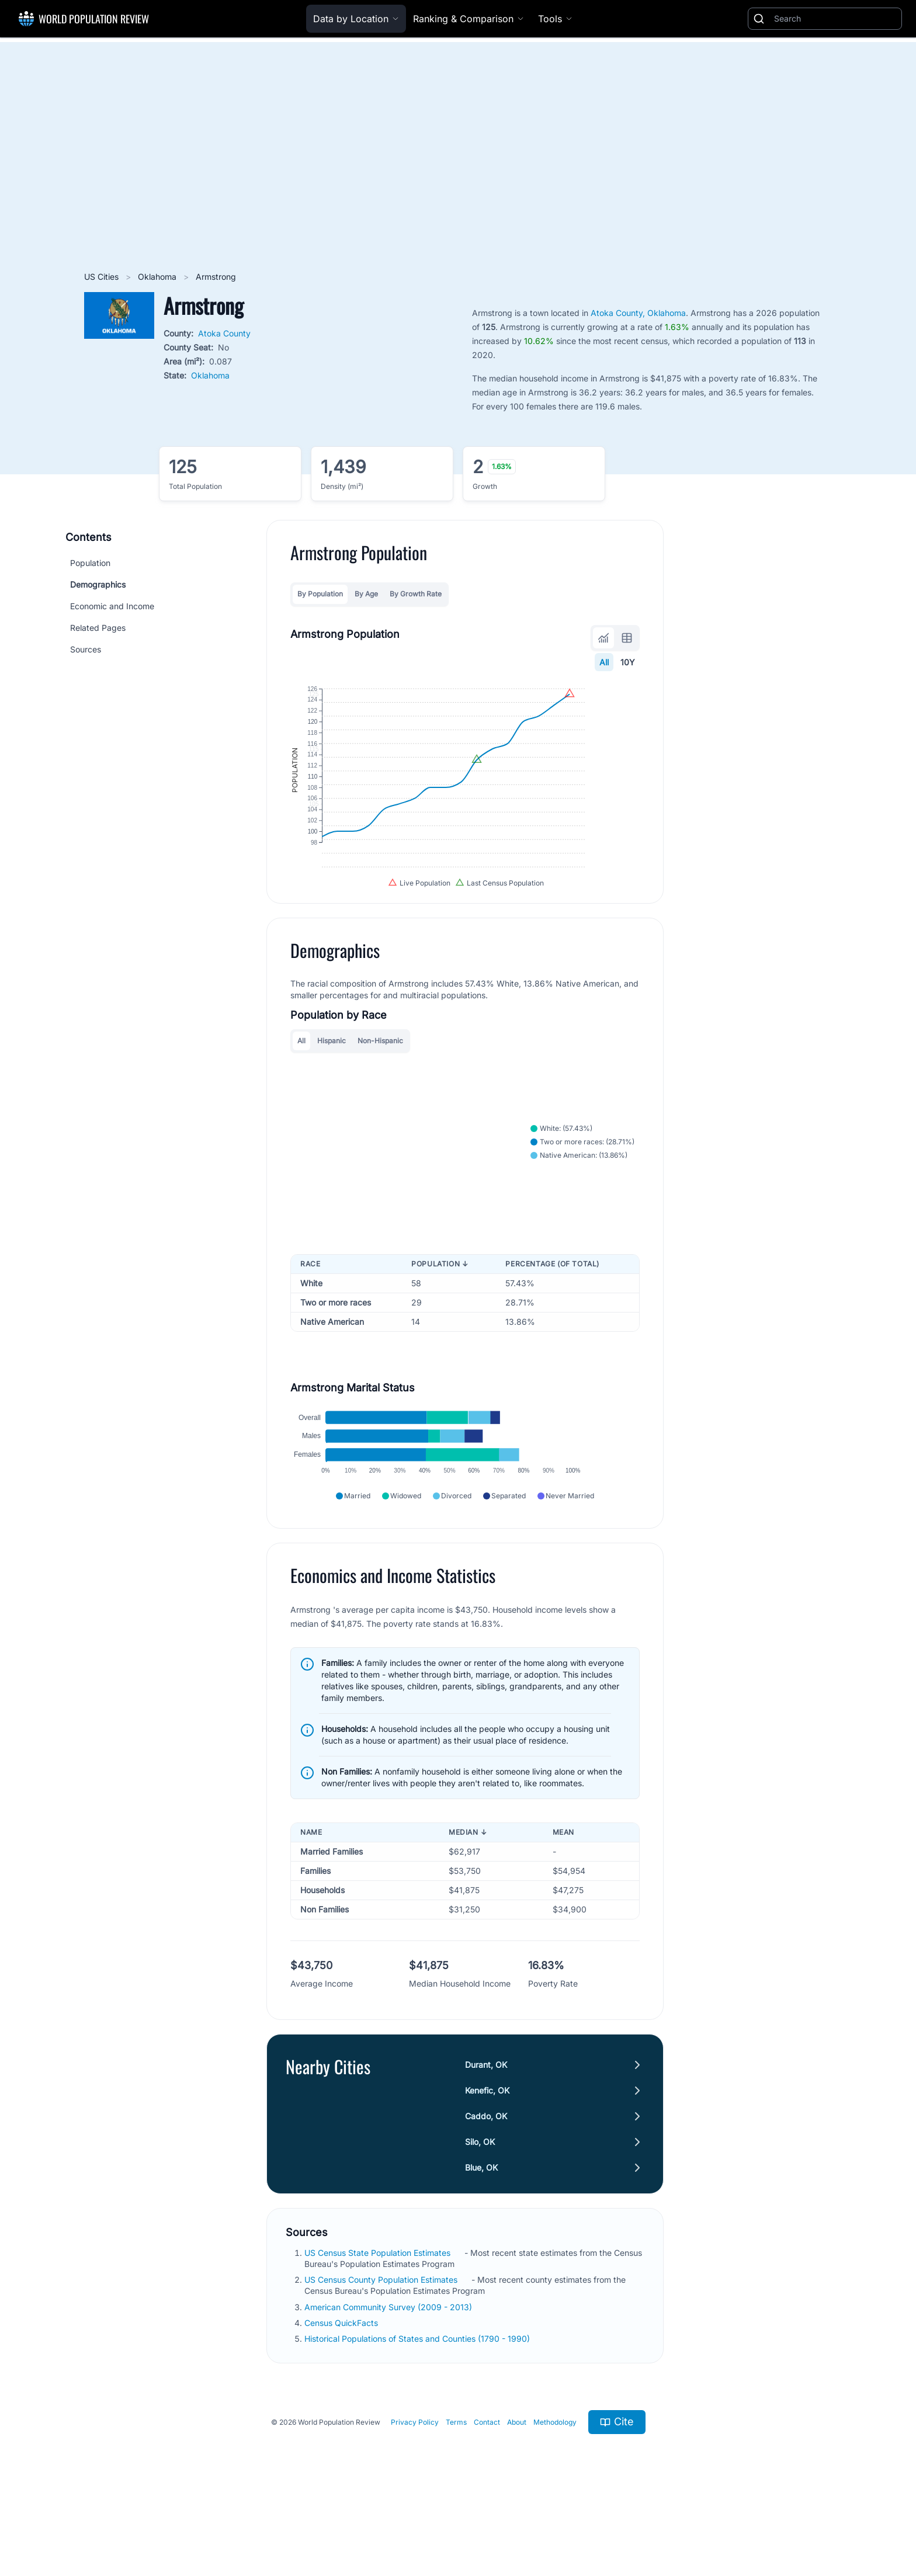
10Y (627, 662)
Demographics (98, 584)
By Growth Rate (416, 593)
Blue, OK (481, 2235)
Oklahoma (158, 277)
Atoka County (224, 333)
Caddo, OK (486, 2183)
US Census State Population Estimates (378, 2320)
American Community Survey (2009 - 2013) (389, 2374)
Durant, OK (486, 2132)
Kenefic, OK (487, 2157)
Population (90, 563)
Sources (85, 649)
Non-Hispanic (380, 1078)
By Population (320, 593)
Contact (487, 2489)
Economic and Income (112, 606)
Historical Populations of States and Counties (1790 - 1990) (418, 2406)
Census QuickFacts (342, 2390)
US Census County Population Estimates (382, 2347)
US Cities (102, 277)
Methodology (555, 2489)
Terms (456, 2489)
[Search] (835, 18)
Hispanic (331, 1078)
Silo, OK (480, 2209)
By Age (366, 593)
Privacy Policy (415, 2489)
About (516, 2489)
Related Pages (98, 628)
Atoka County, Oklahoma (638, 313)
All (604, 662)
